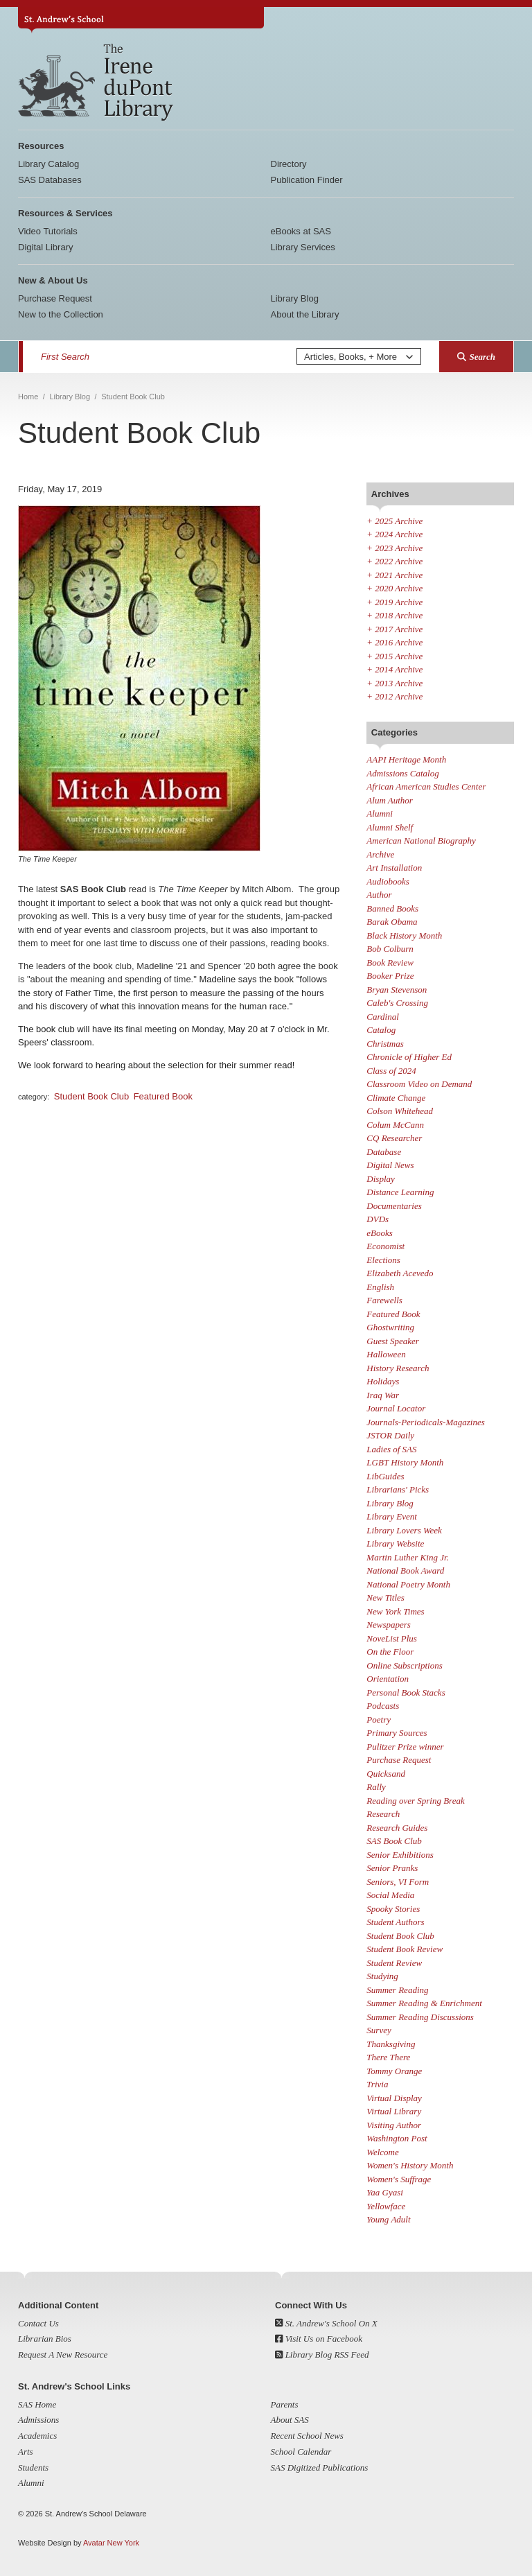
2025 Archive (394, 521)
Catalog (381, 1030)
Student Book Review (404, 1949)
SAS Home (37, 2404)
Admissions (38, 2419)
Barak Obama (391, 921)
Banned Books (392, 908)
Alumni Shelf (389, 827)
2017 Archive (394, 629)
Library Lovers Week (404, 1530)
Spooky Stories (393, 1909)
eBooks (379, 1233)
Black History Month (404, 935)
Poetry (378, 1719)
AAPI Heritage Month (406, 759)
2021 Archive (394, 575)
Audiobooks (387, 881)
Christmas (384, 1043)
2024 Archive (394, 534)
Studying (382, 1976)
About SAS (290, 2419)
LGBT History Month (404, 1462)
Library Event (391, 1516)
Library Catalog (48, 164)
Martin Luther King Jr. (407, 1557)
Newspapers (388, 1624)
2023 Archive (394, 548)
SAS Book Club (393, 1841)
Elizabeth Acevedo (399, 1273)
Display (380, 1179)
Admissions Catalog (402, 773)
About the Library (305, 314)
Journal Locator (395, 1408)
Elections (383, 1260)
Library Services (303, 247)
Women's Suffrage (398, 2179)
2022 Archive (394, 561)
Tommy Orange (394, 2071)
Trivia (377, 2084)
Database (383, 1152)
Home (28, 396)
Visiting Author (393, 2125)
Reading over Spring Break (415, 1800)
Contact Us (38, 2323)
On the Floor (390, 1651)
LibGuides (385, 1476)
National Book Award (405, 1570)
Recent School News (307, 2435)
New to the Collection (60, 314)
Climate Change (395, 1098)
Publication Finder (307, 180)
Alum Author (389, 800)
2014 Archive (394, 669)
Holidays (382, 1381)
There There (388, 2057)
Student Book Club (91, 1096)
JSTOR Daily (390, 1435)
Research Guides (396, 1827)
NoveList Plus (391, 1638)
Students (33, 2467)
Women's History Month (409, 2165)
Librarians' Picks (397, 1489)
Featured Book (163, 1096)
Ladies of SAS (391, 1449)
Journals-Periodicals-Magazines (425, 1422)
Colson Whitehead (399, 1111)
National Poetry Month (408, 1584)
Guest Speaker (392, 1341)
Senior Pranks (392, 1868)
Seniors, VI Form (397, 1882)
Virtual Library (393, 2111)
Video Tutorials (48, 231)
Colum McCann (395, 1125)
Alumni (379, 813)
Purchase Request (55, 298)
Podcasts (382, 1705)
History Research (397, 1368)
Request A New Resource (62, 2354)
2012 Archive (394, 696)
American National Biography (420, 840)
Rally (375, 1787)
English (380, 1287)
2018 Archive (394, 615)
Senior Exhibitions (399, 1855)
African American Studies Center (426, 786)
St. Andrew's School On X (326, 2323)
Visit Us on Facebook (318, 2338)
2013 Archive (394, 683)
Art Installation (394, 867)
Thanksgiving (390, 2044)
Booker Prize (390, 976)
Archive (380, 854)
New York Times (395, 1611)
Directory (289, 164)
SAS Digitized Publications (320, 2467)
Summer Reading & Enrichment (423, 2003)
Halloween (385, 1354)
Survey (378, 2030)
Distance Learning (400, 1192)
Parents (285, 2404)
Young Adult (388, 2219)
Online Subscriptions (404, 1665)
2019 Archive (394, 602)
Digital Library (45, 247)
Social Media (390, 1895)
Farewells (384, 1300)
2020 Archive (394, 588)
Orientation (387, 1678)
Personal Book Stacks (405, 1692)
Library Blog (295, 298)
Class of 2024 (391, 1070)
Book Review (390, 962)
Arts (25, 2451)
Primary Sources (396, 1733)
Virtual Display (394, 2098)
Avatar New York (111, 2543)
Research (383, 1814)
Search (476, 356)
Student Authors (395, 1922)
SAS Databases (50, 180)
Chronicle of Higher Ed (409, 1057)
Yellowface (385, 2206)
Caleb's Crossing (397, 1003)
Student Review (394, 1963)
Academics (37, 2435)
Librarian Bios (44, 2338)
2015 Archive (394, 656)
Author (378, 894)
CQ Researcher (394, 1138)
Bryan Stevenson (396, 989)
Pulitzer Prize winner (404, 1746)
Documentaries (393, 1206)
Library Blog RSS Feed (322, 2354)
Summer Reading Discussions (420, 2017)
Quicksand (385, 1773)
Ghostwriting (390, 1327)
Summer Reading (397, 1990)
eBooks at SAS (301, 231)
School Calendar (301, 2451)
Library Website (395, 1543)
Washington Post (396, 2138)
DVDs (377, 1219)
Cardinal (382, 1016)
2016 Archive (394, 642)
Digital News (390, 1165)
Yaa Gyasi (384, 2192)
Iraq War (382, 1395)
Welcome (382, 2152)
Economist (385, 1246)
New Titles (385, 1597)
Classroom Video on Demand (419, 1084)
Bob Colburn (390, 948)
